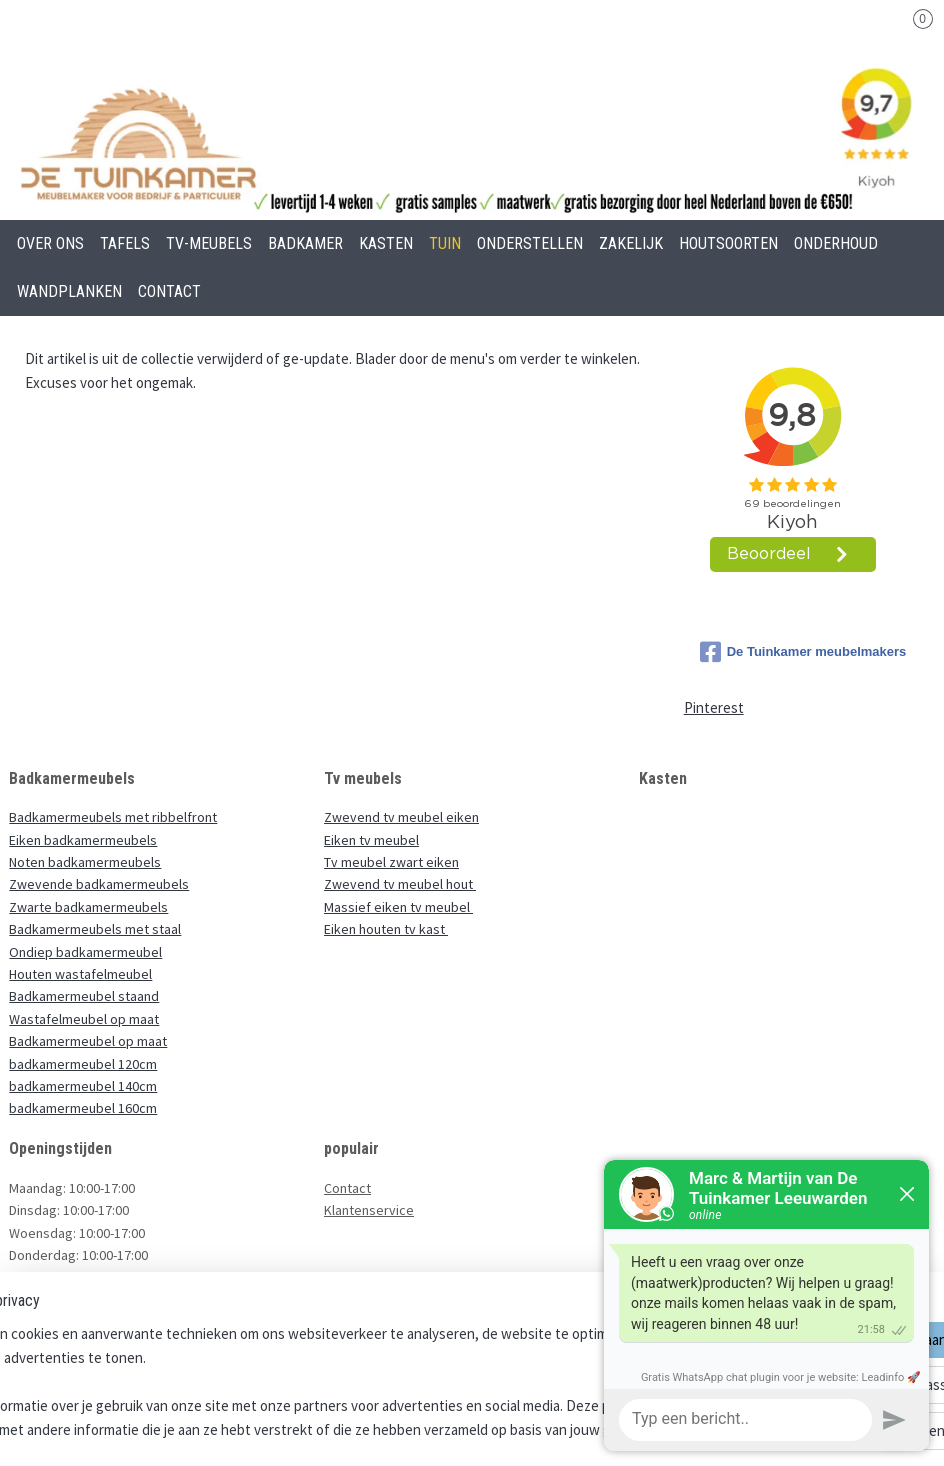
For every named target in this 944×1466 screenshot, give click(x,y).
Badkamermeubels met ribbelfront (113, 817)
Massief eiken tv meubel (398, 907)
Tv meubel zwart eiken (391, 862)
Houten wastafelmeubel (80, 974)
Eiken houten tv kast (386, 929)
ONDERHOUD (836, 243)
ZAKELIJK (631, 243)
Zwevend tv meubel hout (400, 884)
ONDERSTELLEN (530, 243)
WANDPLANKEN (69, 291)
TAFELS (125, 243)
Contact (347, 1188)
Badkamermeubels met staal (95, 929)
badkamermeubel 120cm (83, 1064)
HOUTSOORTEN (728, 243)
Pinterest (714, 707)
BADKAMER (305, 243)
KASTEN (386, 243)
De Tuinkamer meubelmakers (803, 652)
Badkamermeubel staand (84, 996)
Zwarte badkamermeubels (88, 907)
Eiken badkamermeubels (83, 840)
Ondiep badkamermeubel (85, 952)
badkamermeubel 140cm (83, 1086)
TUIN (445, 243)
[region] (340, 1382)
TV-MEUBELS (209, 243)
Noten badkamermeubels (85, 862)
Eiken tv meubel (371, 840)
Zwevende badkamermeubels (99, 884)
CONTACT (169, 291)
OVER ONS (50, 243)
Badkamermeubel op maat (88, 1041)
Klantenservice (369, 1210)
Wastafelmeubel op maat (84, 1019)
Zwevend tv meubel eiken (401, 817)
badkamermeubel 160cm (83, 1108)
